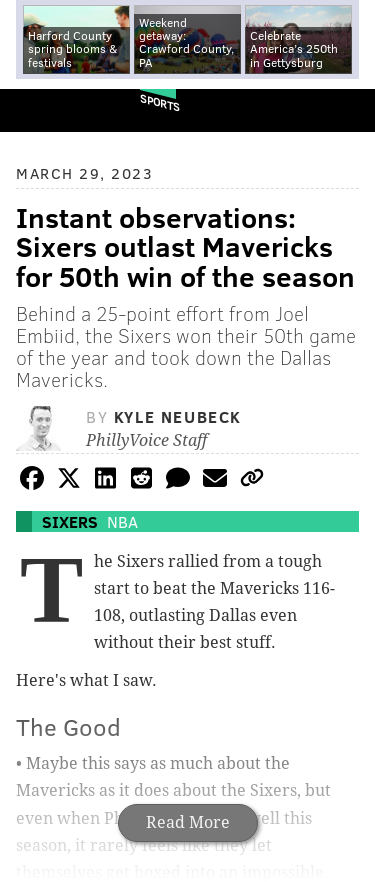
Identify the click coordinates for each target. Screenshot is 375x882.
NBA (122, 521)
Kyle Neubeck (178, 416)
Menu (343, 110)
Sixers (70, 521)
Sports (160, 102)
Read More (188, 822)
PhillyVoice (48, 109)
